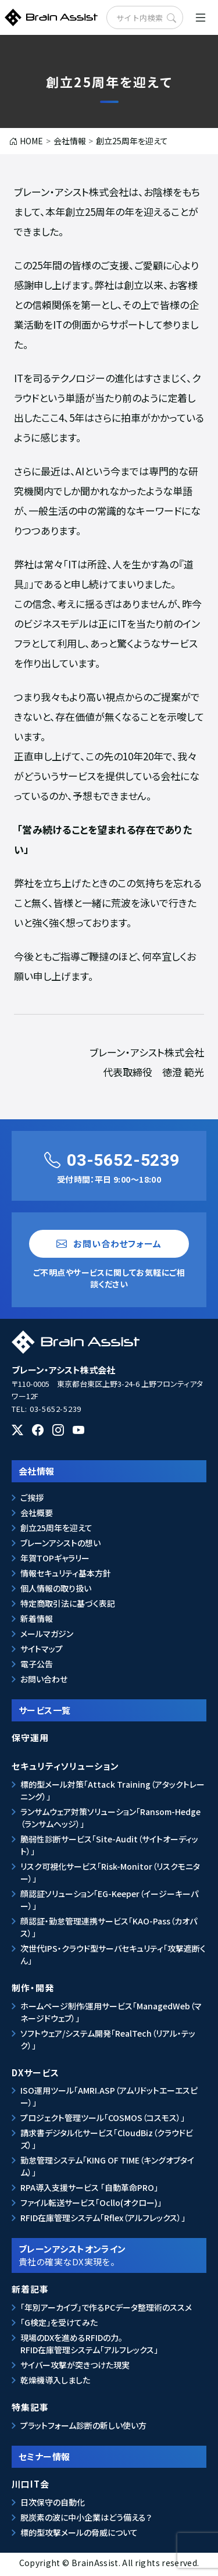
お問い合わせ (43, 1679)
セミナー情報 (44, 2456)
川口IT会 (30, 2484)
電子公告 (36, 1664)
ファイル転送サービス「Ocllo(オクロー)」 (91, 2202)
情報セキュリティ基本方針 (65, 1573)
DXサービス (35, 2072)
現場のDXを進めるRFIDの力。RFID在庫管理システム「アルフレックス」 (89, 2344)
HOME (26, 141)
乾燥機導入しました (55, 2380)
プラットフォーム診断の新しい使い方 (83, 2425)
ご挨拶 (32, 1497)
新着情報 (36, 1618)
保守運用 (30, 1737)
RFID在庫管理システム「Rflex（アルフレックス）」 (102, 2217)
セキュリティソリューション (65, 1766)
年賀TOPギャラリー (55, 1558)
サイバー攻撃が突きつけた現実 (75, 2365)
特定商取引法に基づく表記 (67, 1603)
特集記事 (30, 2407)
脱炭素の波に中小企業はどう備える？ (86, 2517)
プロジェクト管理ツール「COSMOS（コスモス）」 (102, 2117)
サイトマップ (41, 1649)
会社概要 (36, 1512)
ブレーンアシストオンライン (110, 2255)
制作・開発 (33, 1987)
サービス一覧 (45, 1710)
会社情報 (69, 141)
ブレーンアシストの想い (60, 1543)
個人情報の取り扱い (55, 1588)
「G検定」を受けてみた (59, 2322)
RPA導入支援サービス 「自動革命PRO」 (89, 2187)
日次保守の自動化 (52, 2502)
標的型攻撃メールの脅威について (79, 2532)
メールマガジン (46, 1633)
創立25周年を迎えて (56, 1527)
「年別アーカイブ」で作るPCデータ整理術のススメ (106, 2307)
